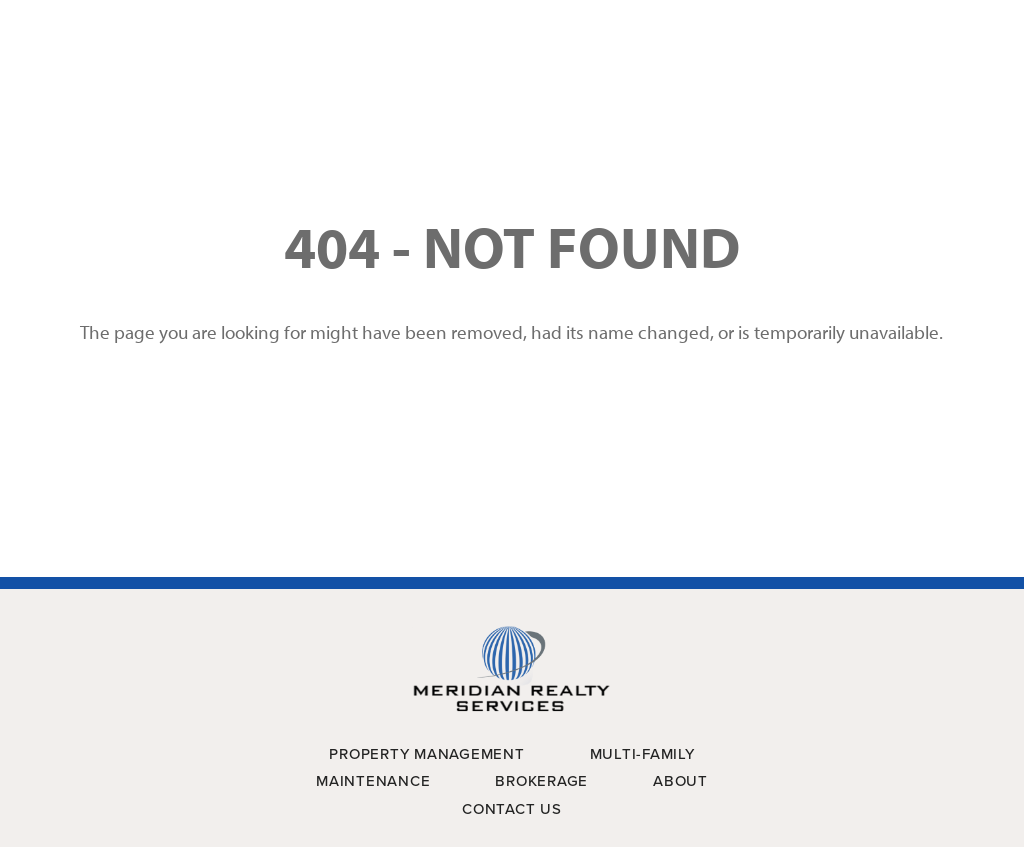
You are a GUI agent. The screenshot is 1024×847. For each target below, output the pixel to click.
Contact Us (512, 809)
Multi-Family (642, 754)
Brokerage (541, 781)
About (680, 781)
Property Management (426, 754)
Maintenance (373, 781)
